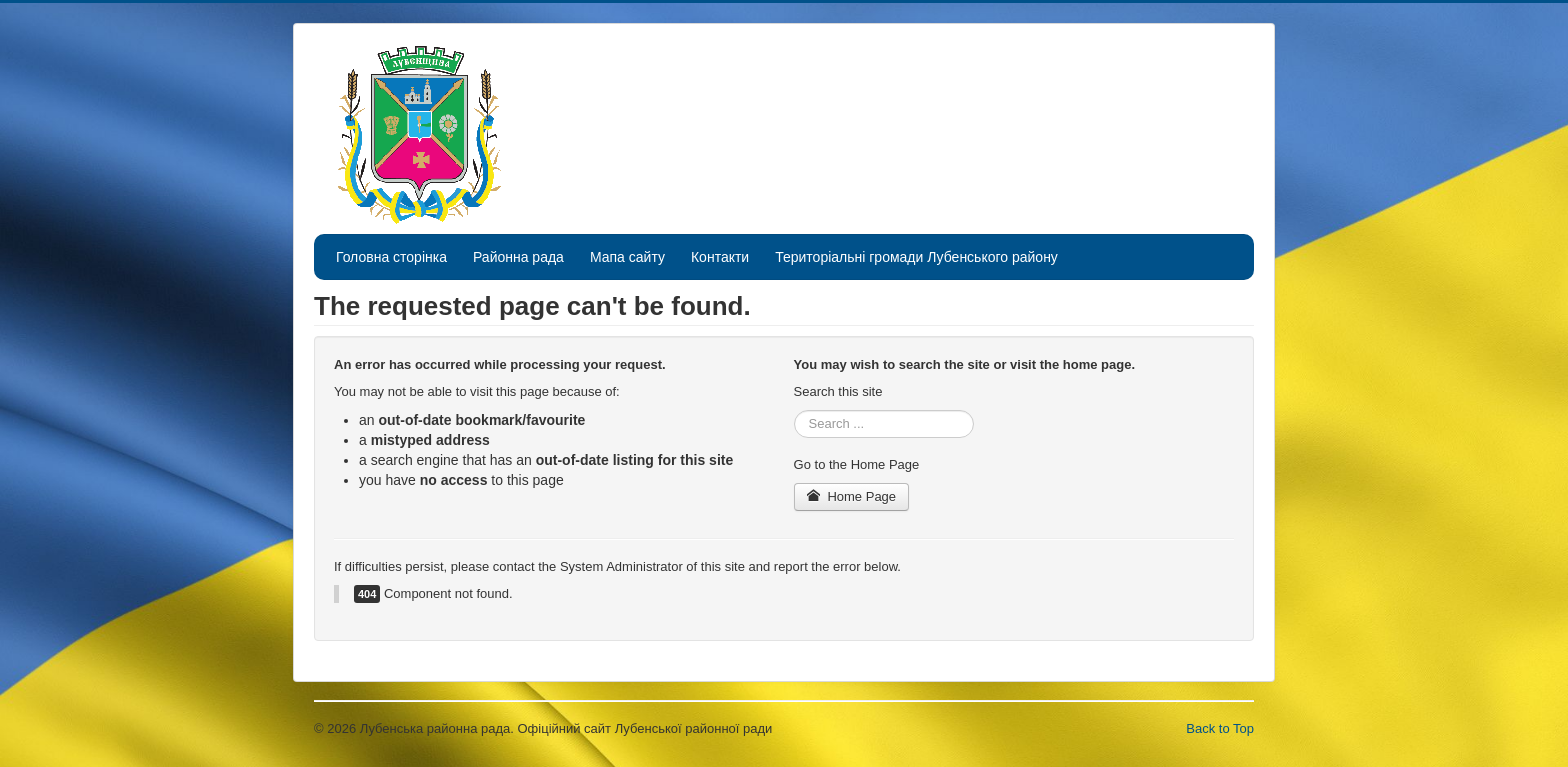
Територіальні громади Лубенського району (916, 257)
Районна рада (518, 257)
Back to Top (1220, 728)
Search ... (794, 410)
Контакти (720, 257)
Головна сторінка (391, 257)
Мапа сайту (627, 257)
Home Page (852, 496)
